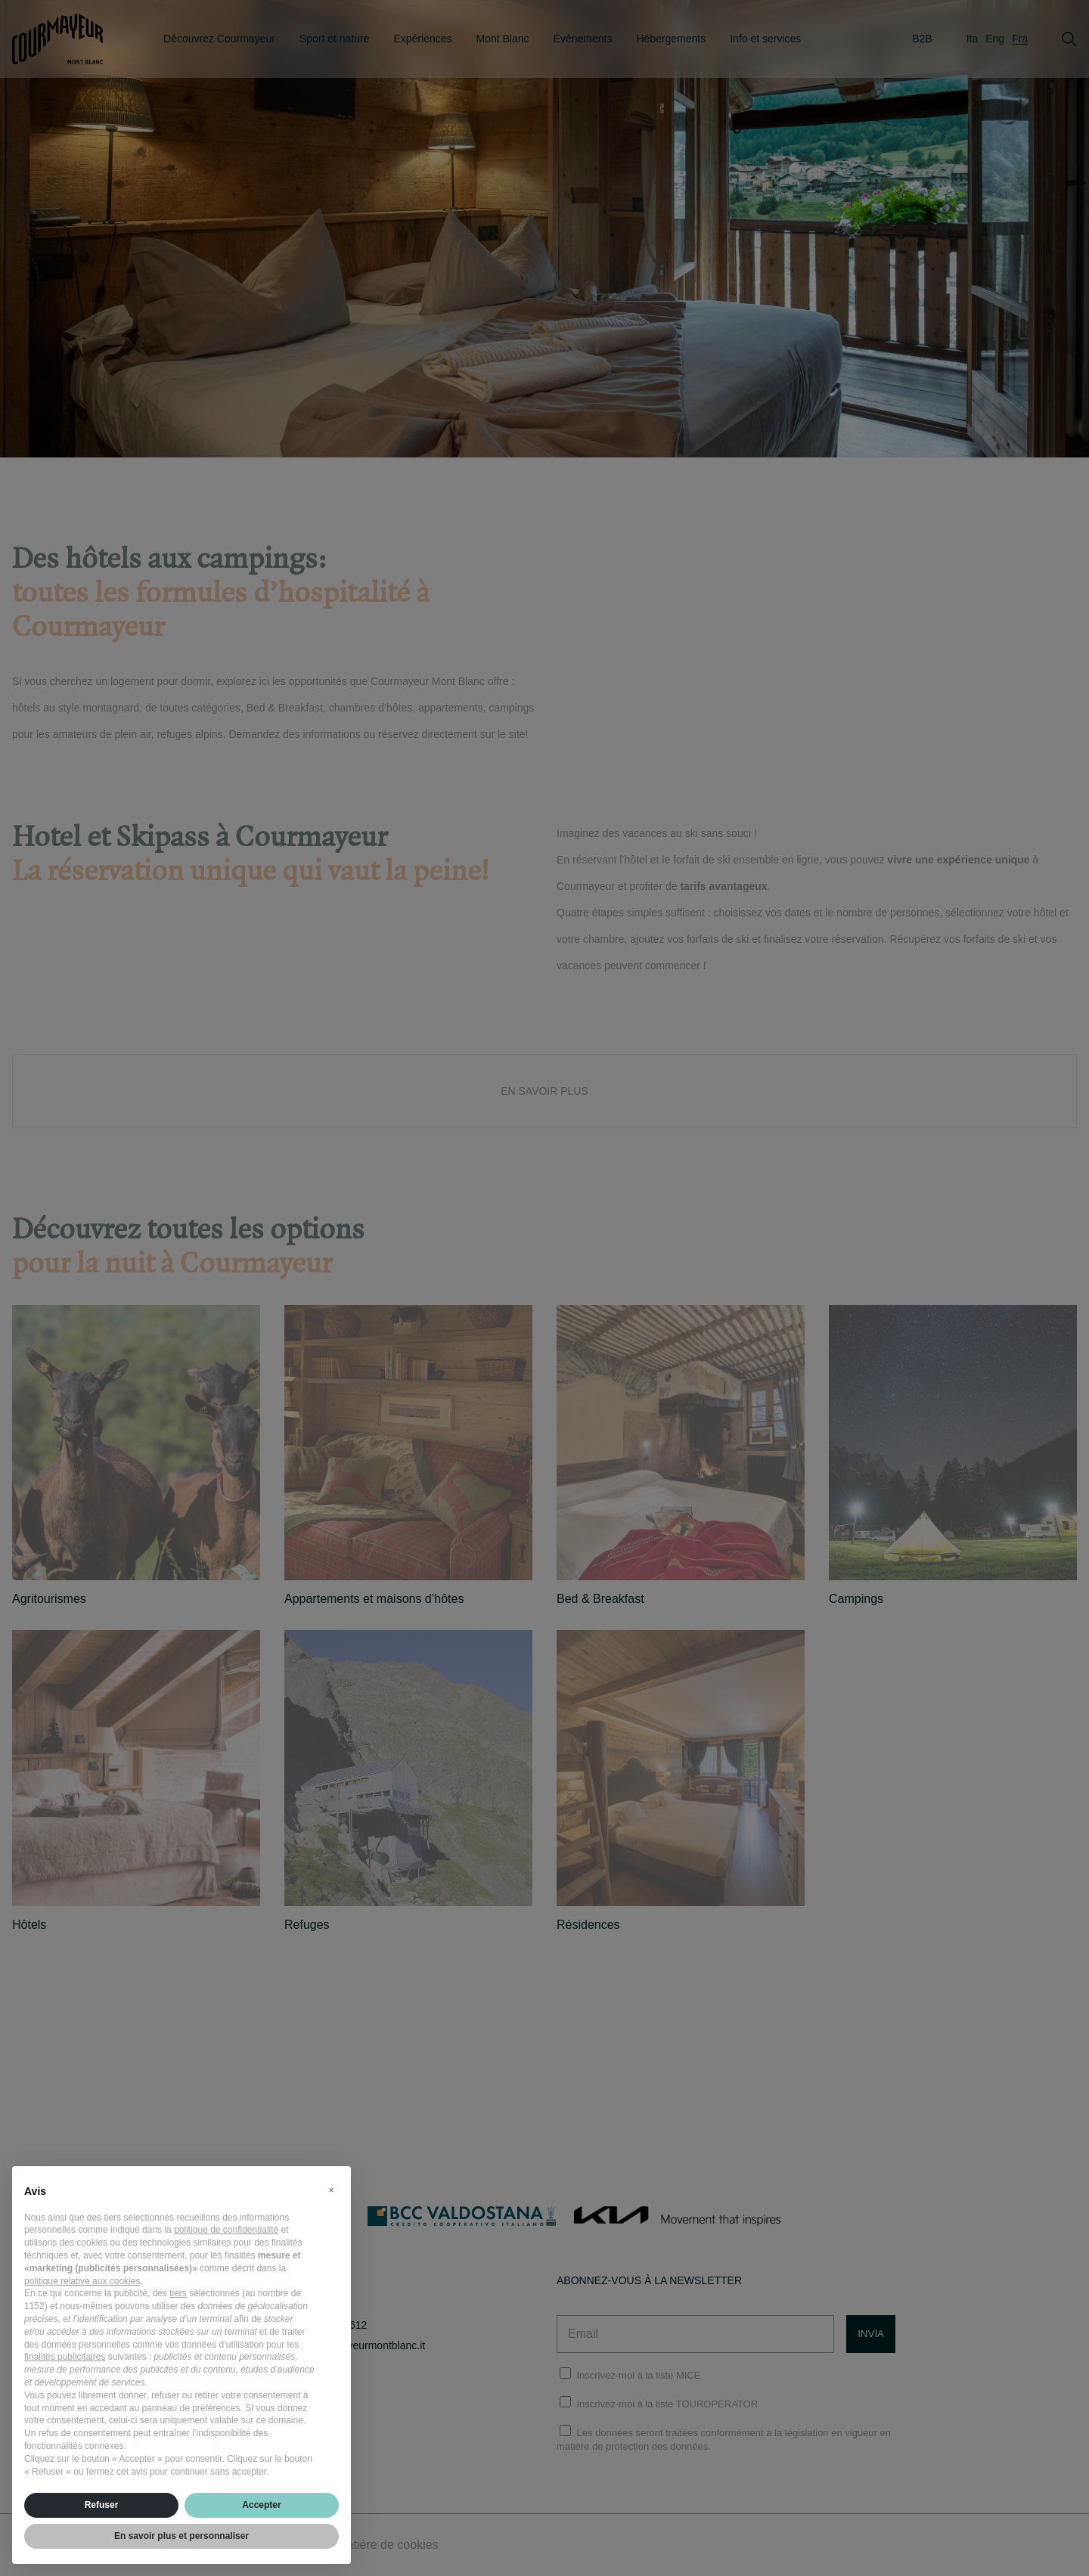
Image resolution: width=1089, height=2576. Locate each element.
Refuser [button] (102, 2505)
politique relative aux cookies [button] (82, 2281)
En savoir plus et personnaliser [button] (181, 2536)
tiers (178, 2293)
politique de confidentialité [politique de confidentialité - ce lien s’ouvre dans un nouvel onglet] (226, 2229)
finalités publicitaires (64, 2356)
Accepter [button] (261, 2505)
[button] (331, 2190)
